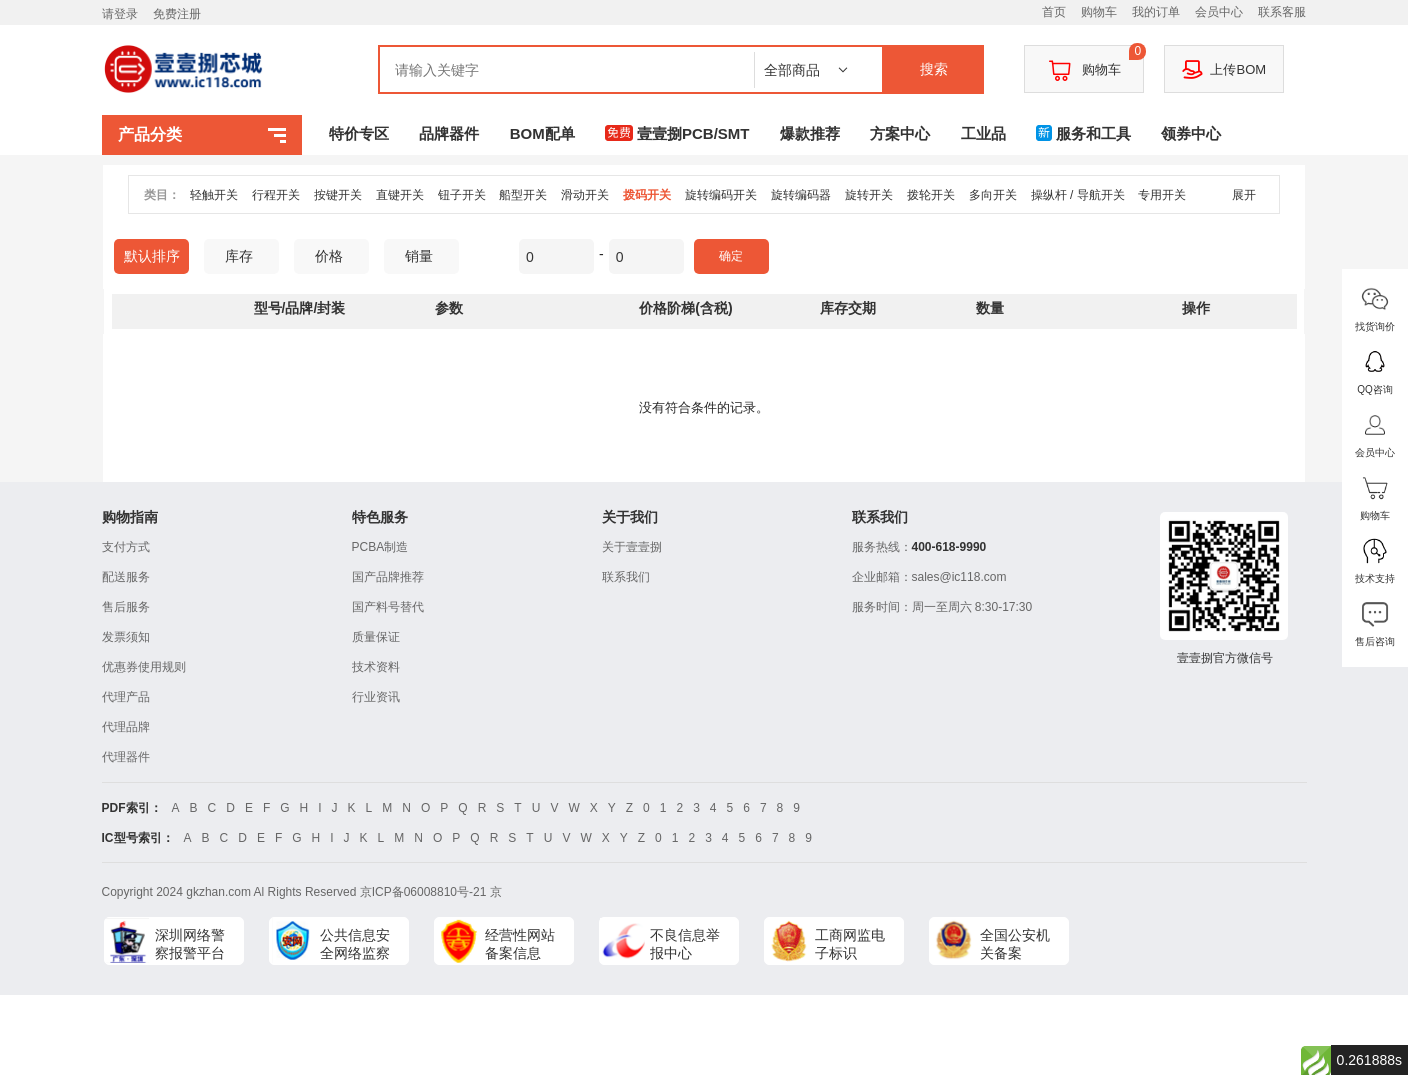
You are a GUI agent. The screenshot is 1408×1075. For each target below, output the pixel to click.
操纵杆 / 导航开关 (1078, 195)
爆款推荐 (810, 133)
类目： (162, 195)
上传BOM (1224, 69)
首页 (1054, 12)
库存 (246, 256)
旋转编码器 (801, 195)
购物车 (1099, 12)
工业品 (983, 133)
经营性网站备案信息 (520, 944)
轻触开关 (214, 195)
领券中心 (1191, 133)
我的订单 (1156, 12)
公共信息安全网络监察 (355, 944)
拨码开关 (647, 195)
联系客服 (1282, 12)
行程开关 (276, 195)
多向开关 (993, 195)
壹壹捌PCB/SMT (677, 133)
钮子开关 (462, 195)
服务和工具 (1083, 133)
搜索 (934, 69)
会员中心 (1219, 12)
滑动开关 (585, 195)
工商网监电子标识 (850, 944)
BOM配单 (542, 133)
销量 (426, 256)
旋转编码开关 (721, 195)
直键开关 (400, 195)
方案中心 (900, 133)
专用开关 (1162, 195)
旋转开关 (869, 195)
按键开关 (338, 195)
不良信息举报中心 (685, 944)
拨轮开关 (931, 195)
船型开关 (523, 195)
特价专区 (359, 133)
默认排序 (152, 256)
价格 (336, 256)
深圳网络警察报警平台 (190, 944)
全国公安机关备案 (1015, 944)
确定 (731, 256)
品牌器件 (449, 133)
